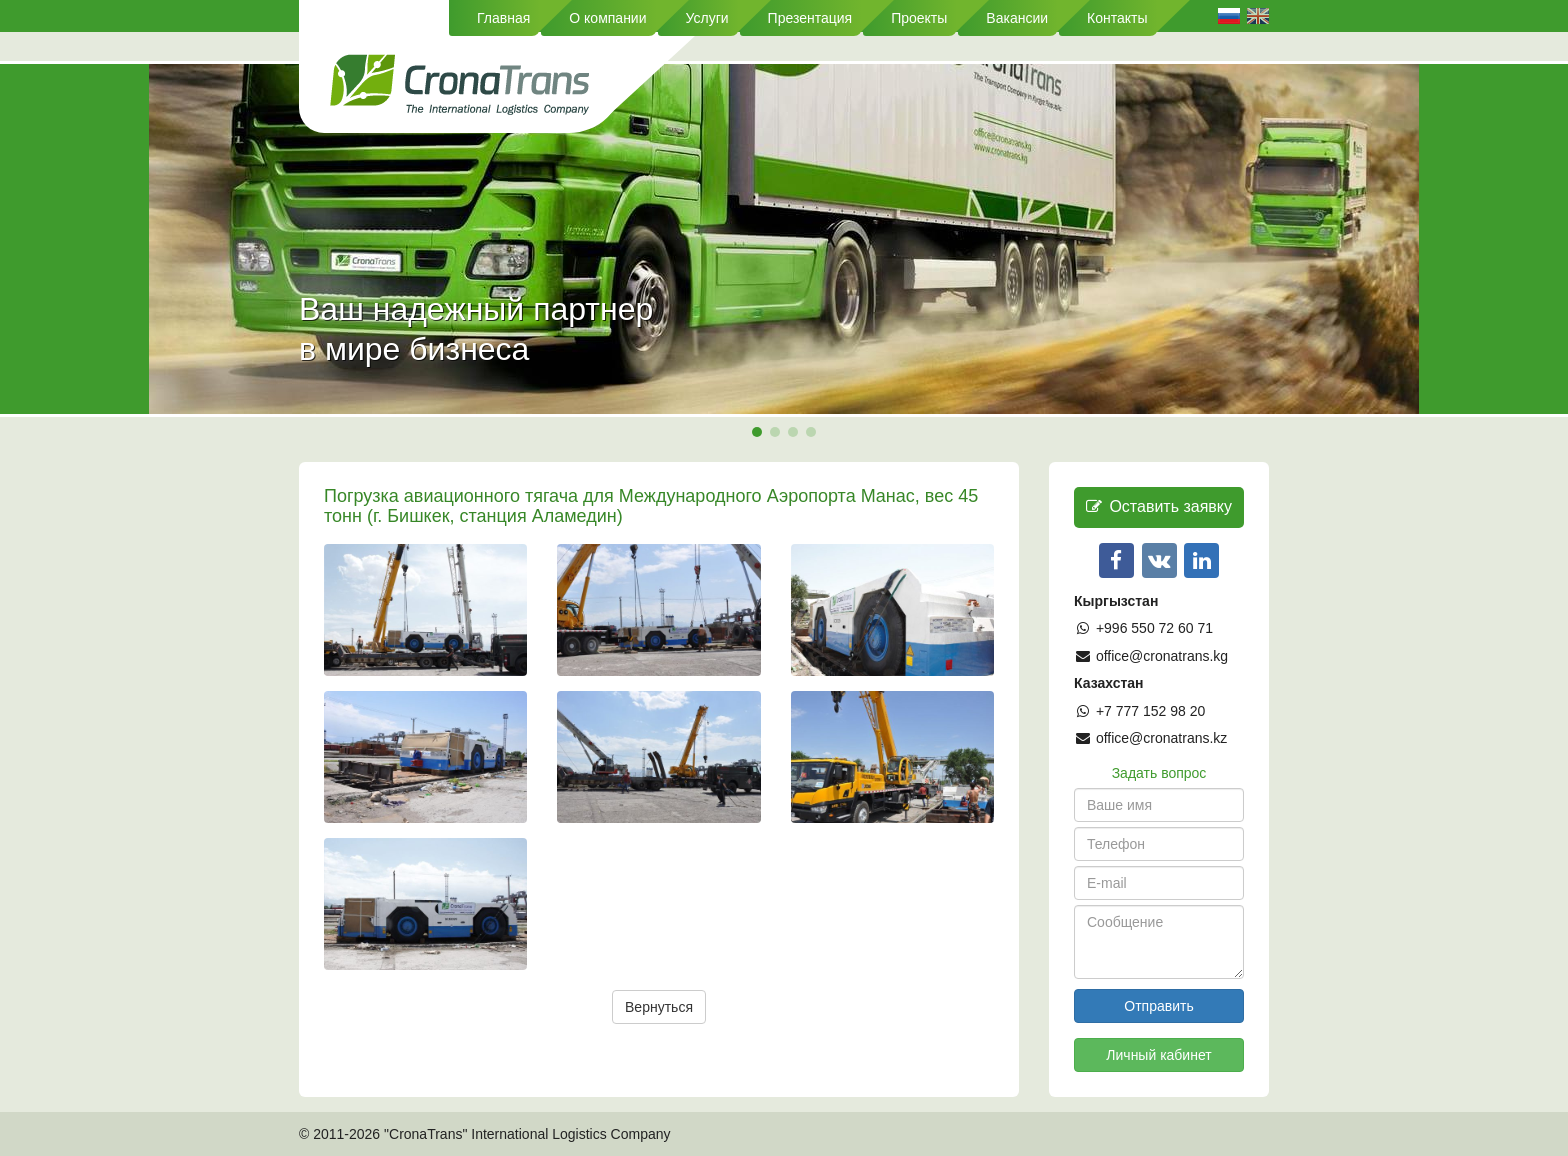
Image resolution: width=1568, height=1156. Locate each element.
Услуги (707, 18)
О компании (607, 18)
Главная (503, 18)
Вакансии (1017, 18)
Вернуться (659, 1007)
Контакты (1117, 18)
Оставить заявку (1159, 506)
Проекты (919, 18)
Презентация (810, 18)
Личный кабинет (1158, 1055)
